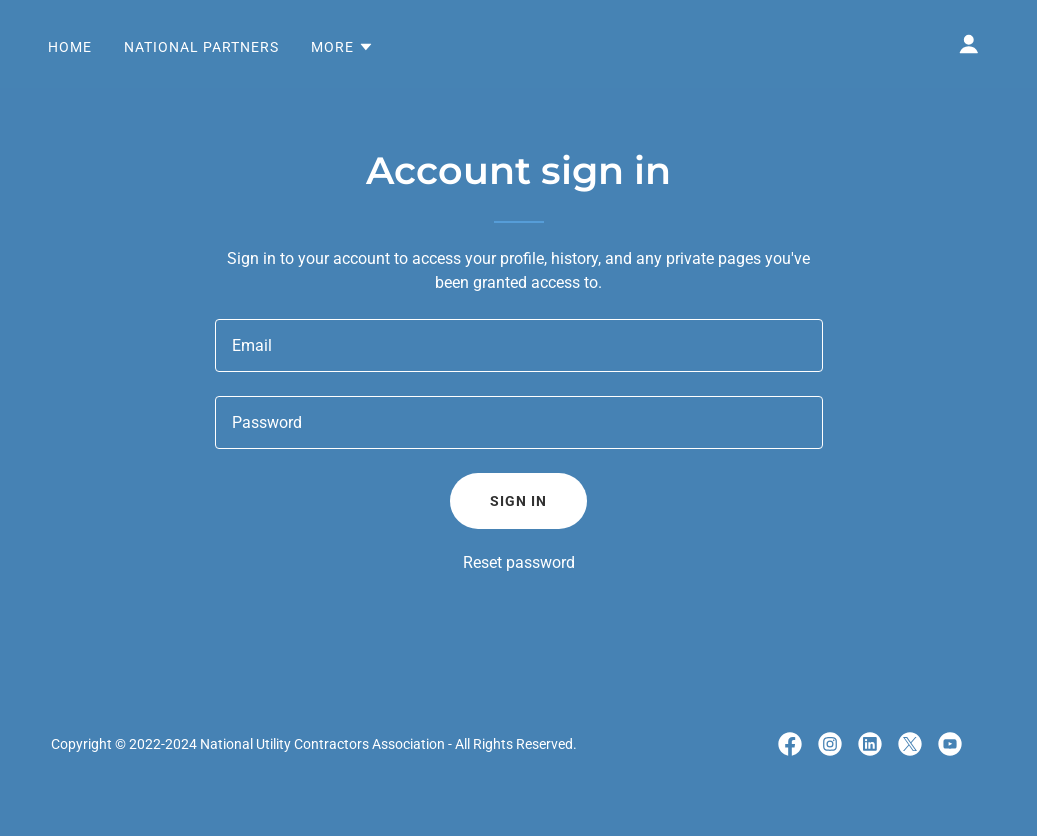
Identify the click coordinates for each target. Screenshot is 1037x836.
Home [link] (70, 47)
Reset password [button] (519, 562)
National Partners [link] (201, 47)
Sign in (518, 501)
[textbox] (519, 345)
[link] (790, 744)
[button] (342, 47)
